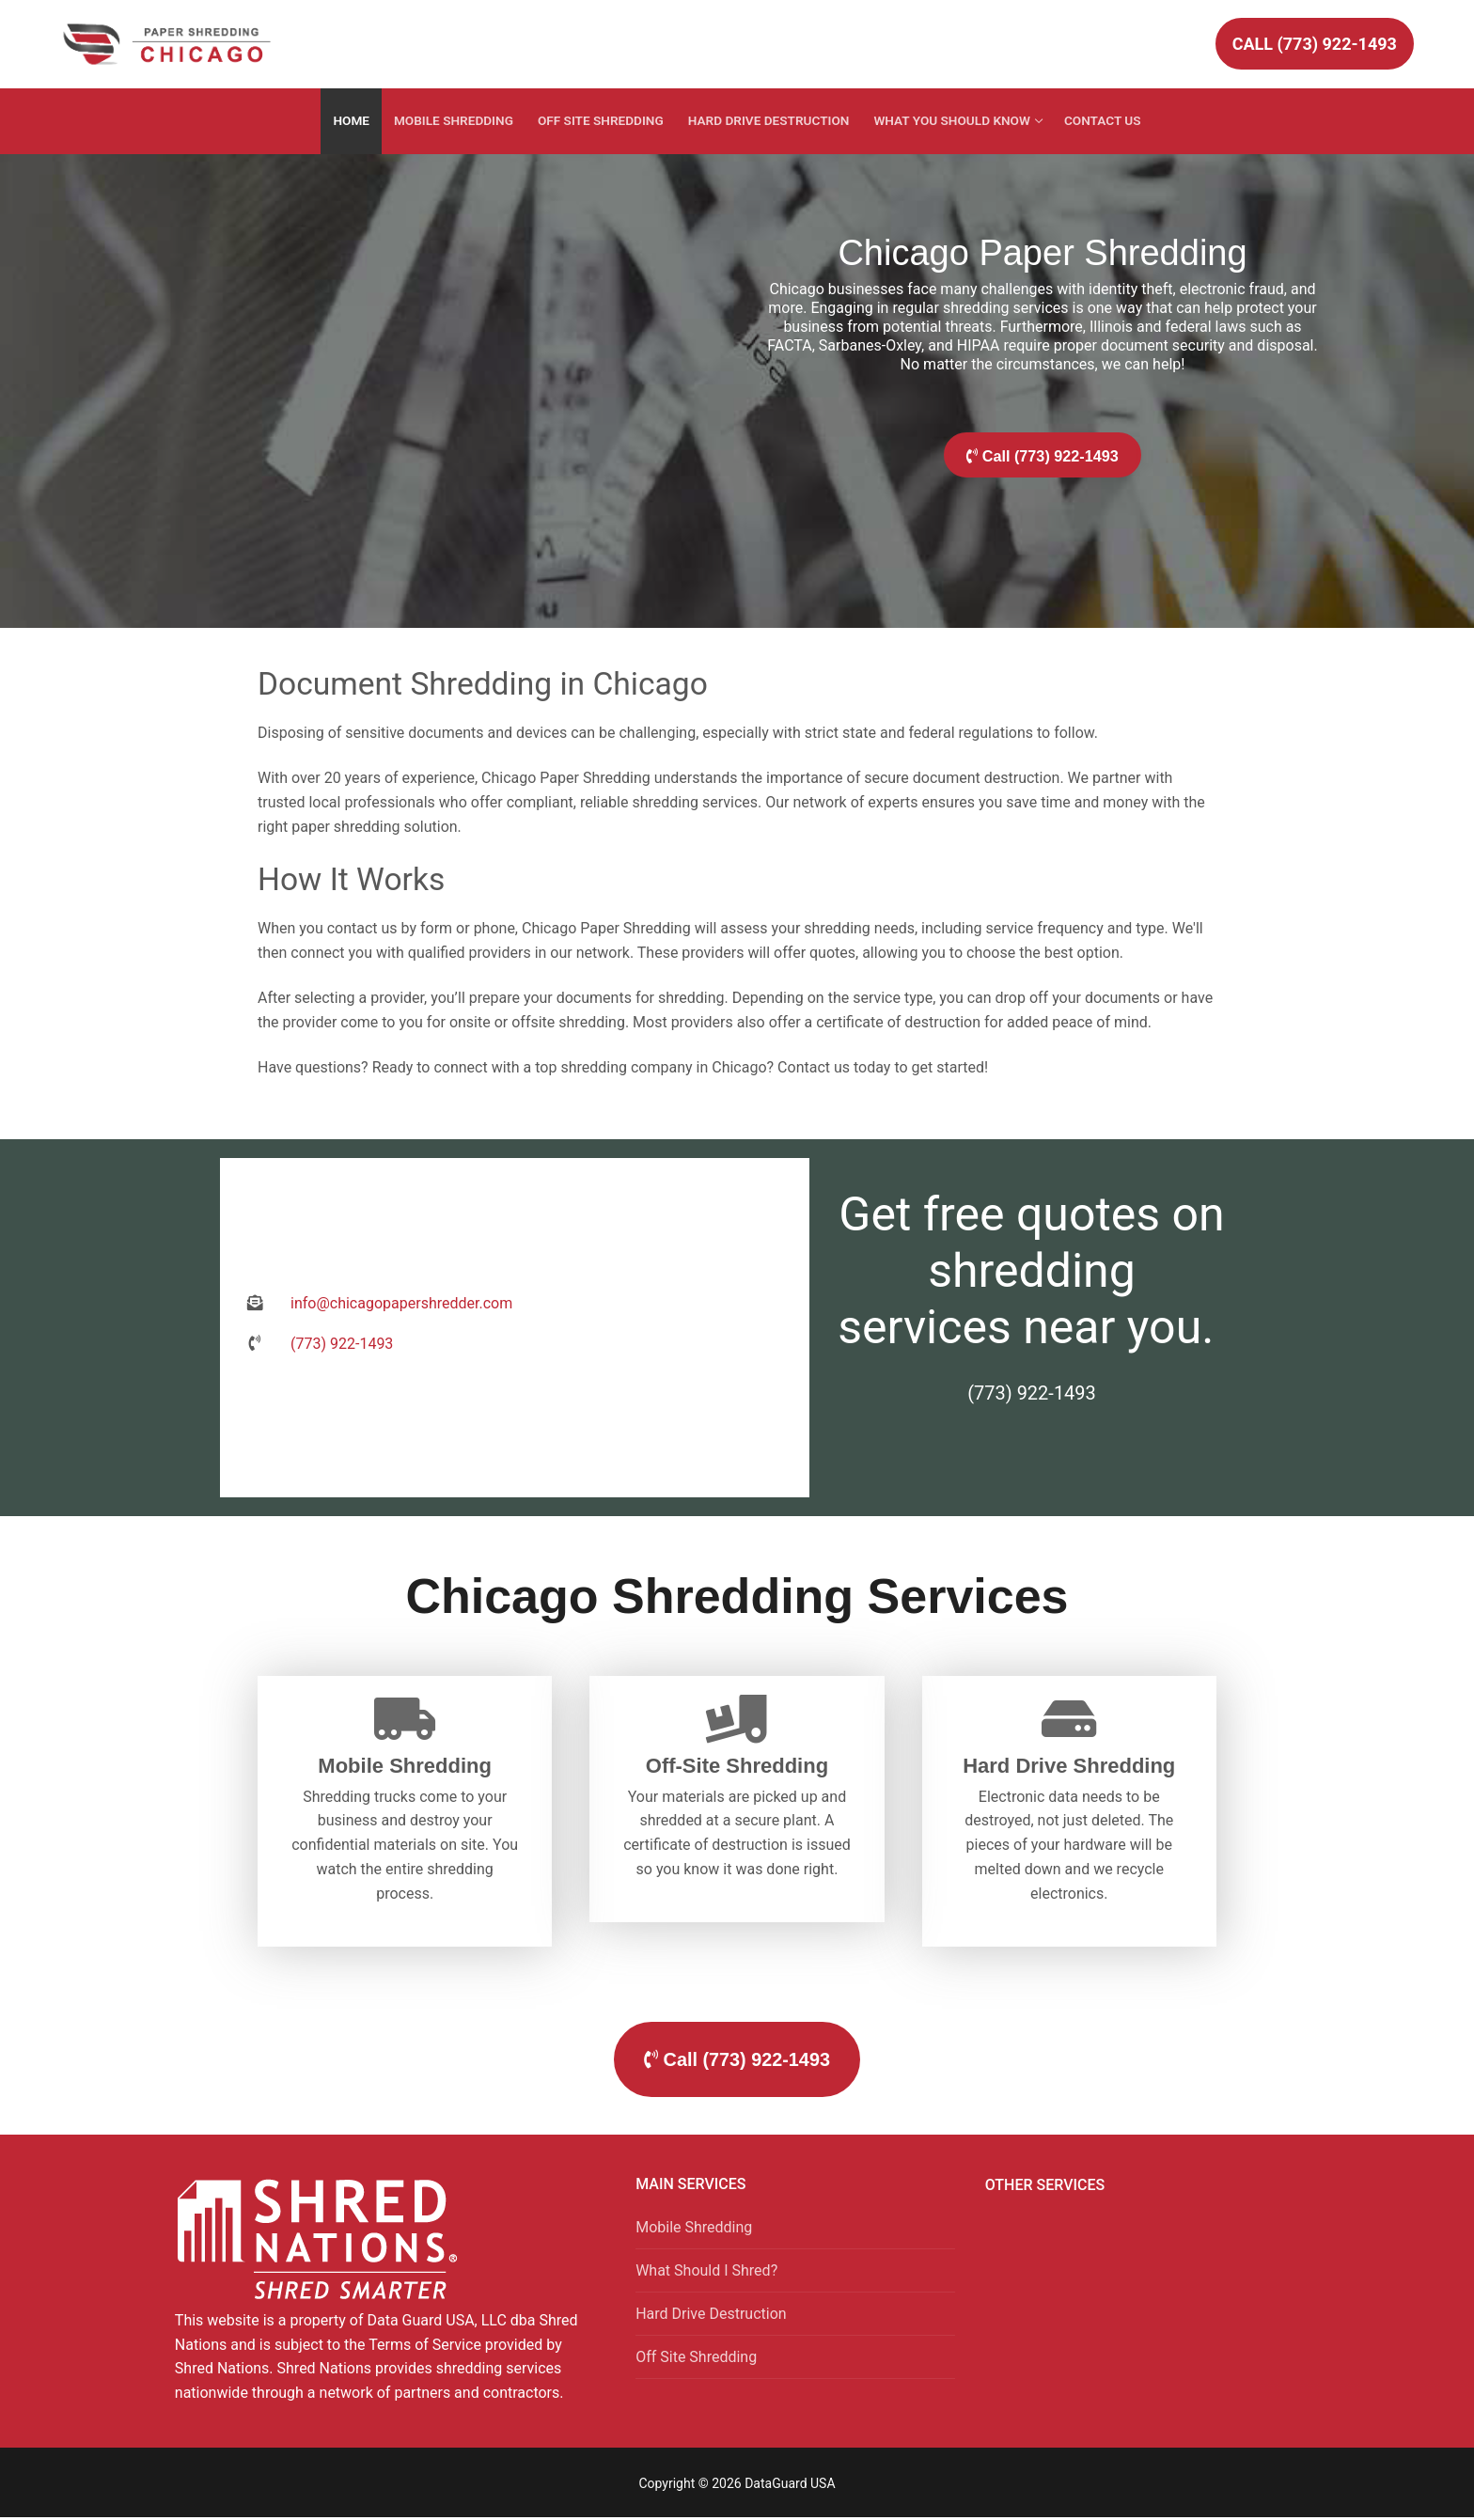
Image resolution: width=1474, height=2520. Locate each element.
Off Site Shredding (696, 2359)
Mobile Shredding (693, 2229)
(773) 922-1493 (1032, 1383)
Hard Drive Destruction (710, 2315)
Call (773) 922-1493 (1314, 44)
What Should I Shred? (706, 2272)
